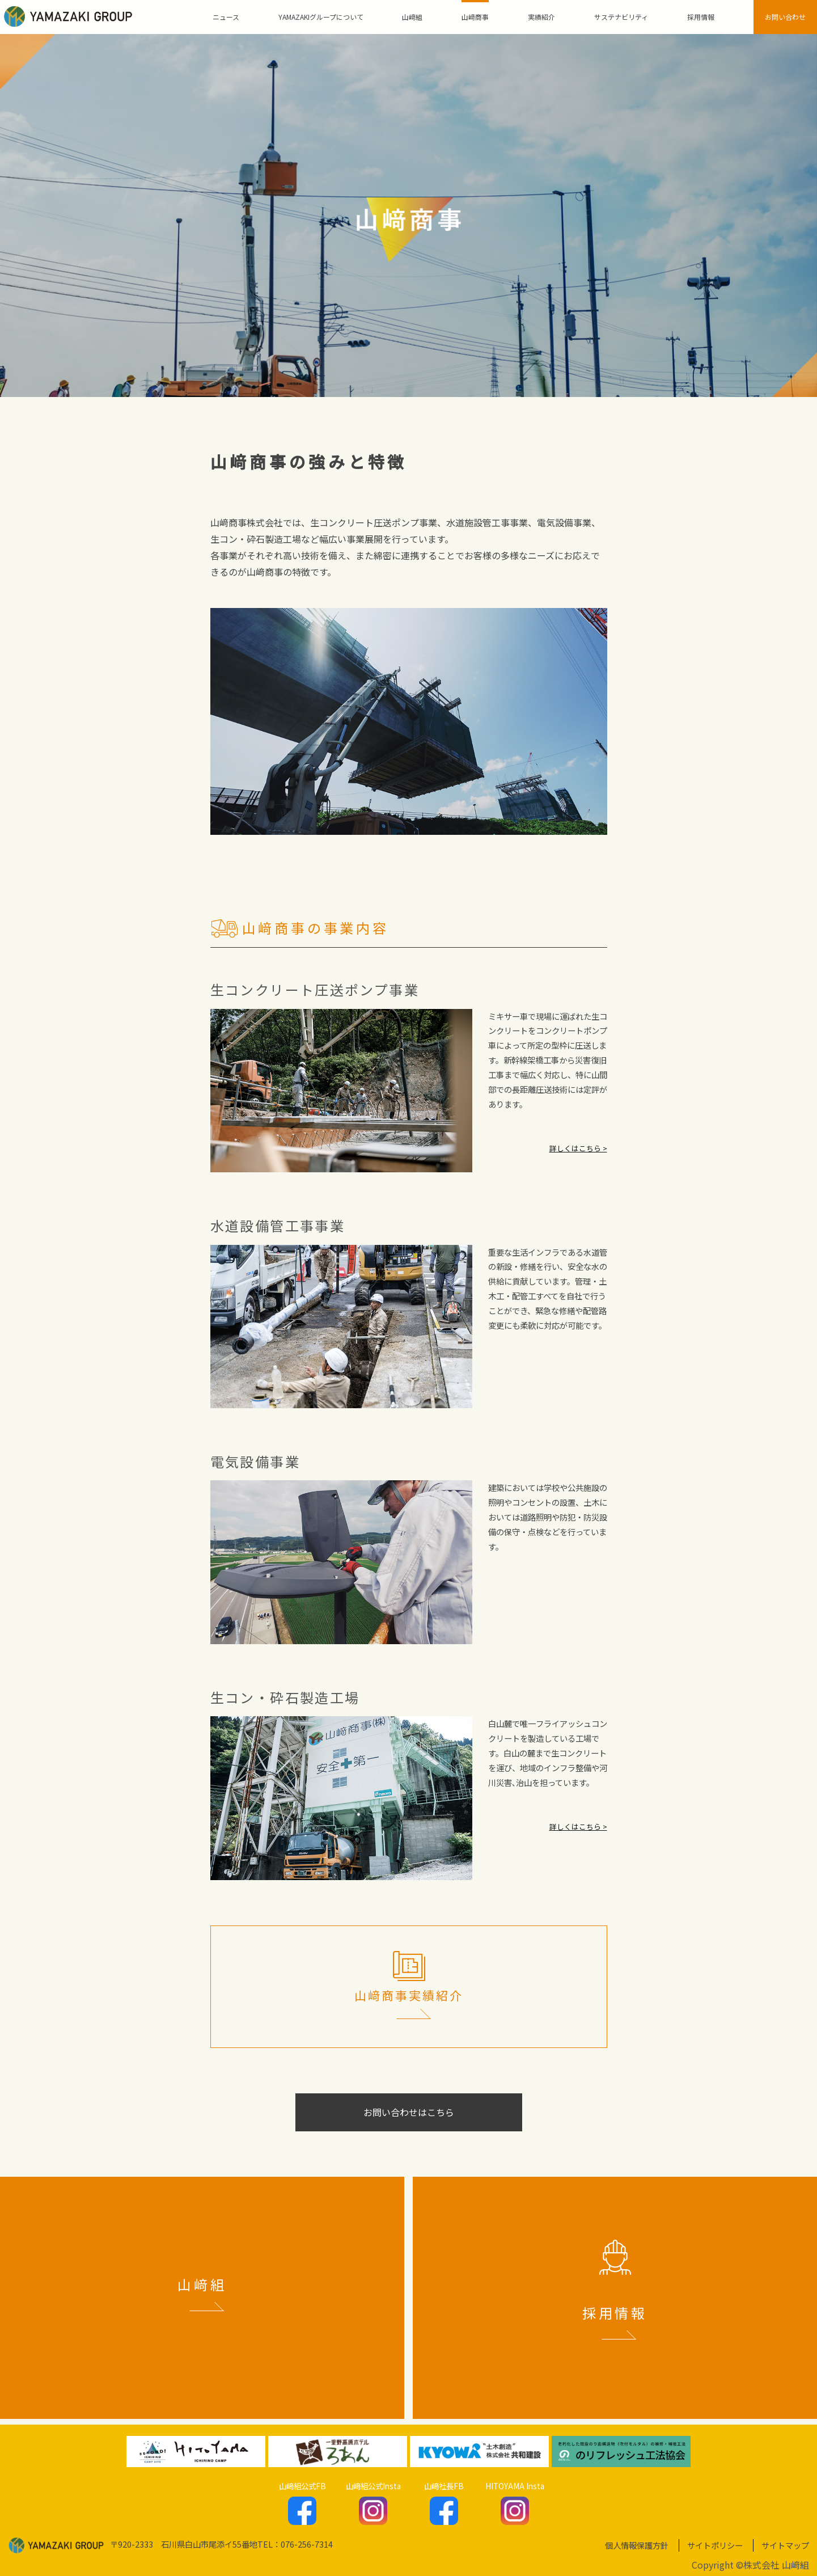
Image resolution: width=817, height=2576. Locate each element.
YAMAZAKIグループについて (320, 17)
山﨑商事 (475, 17)
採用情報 (700, 17)
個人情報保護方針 (636, 2545)
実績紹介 (541, 17)
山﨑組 (412, 17)
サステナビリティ (621, 17)
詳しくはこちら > (578, 1148)
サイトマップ (785, 2545)
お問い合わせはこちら (408, 2112)
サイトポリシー (715, 2545)
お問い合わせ (785, 17)
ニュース (226, 17)
